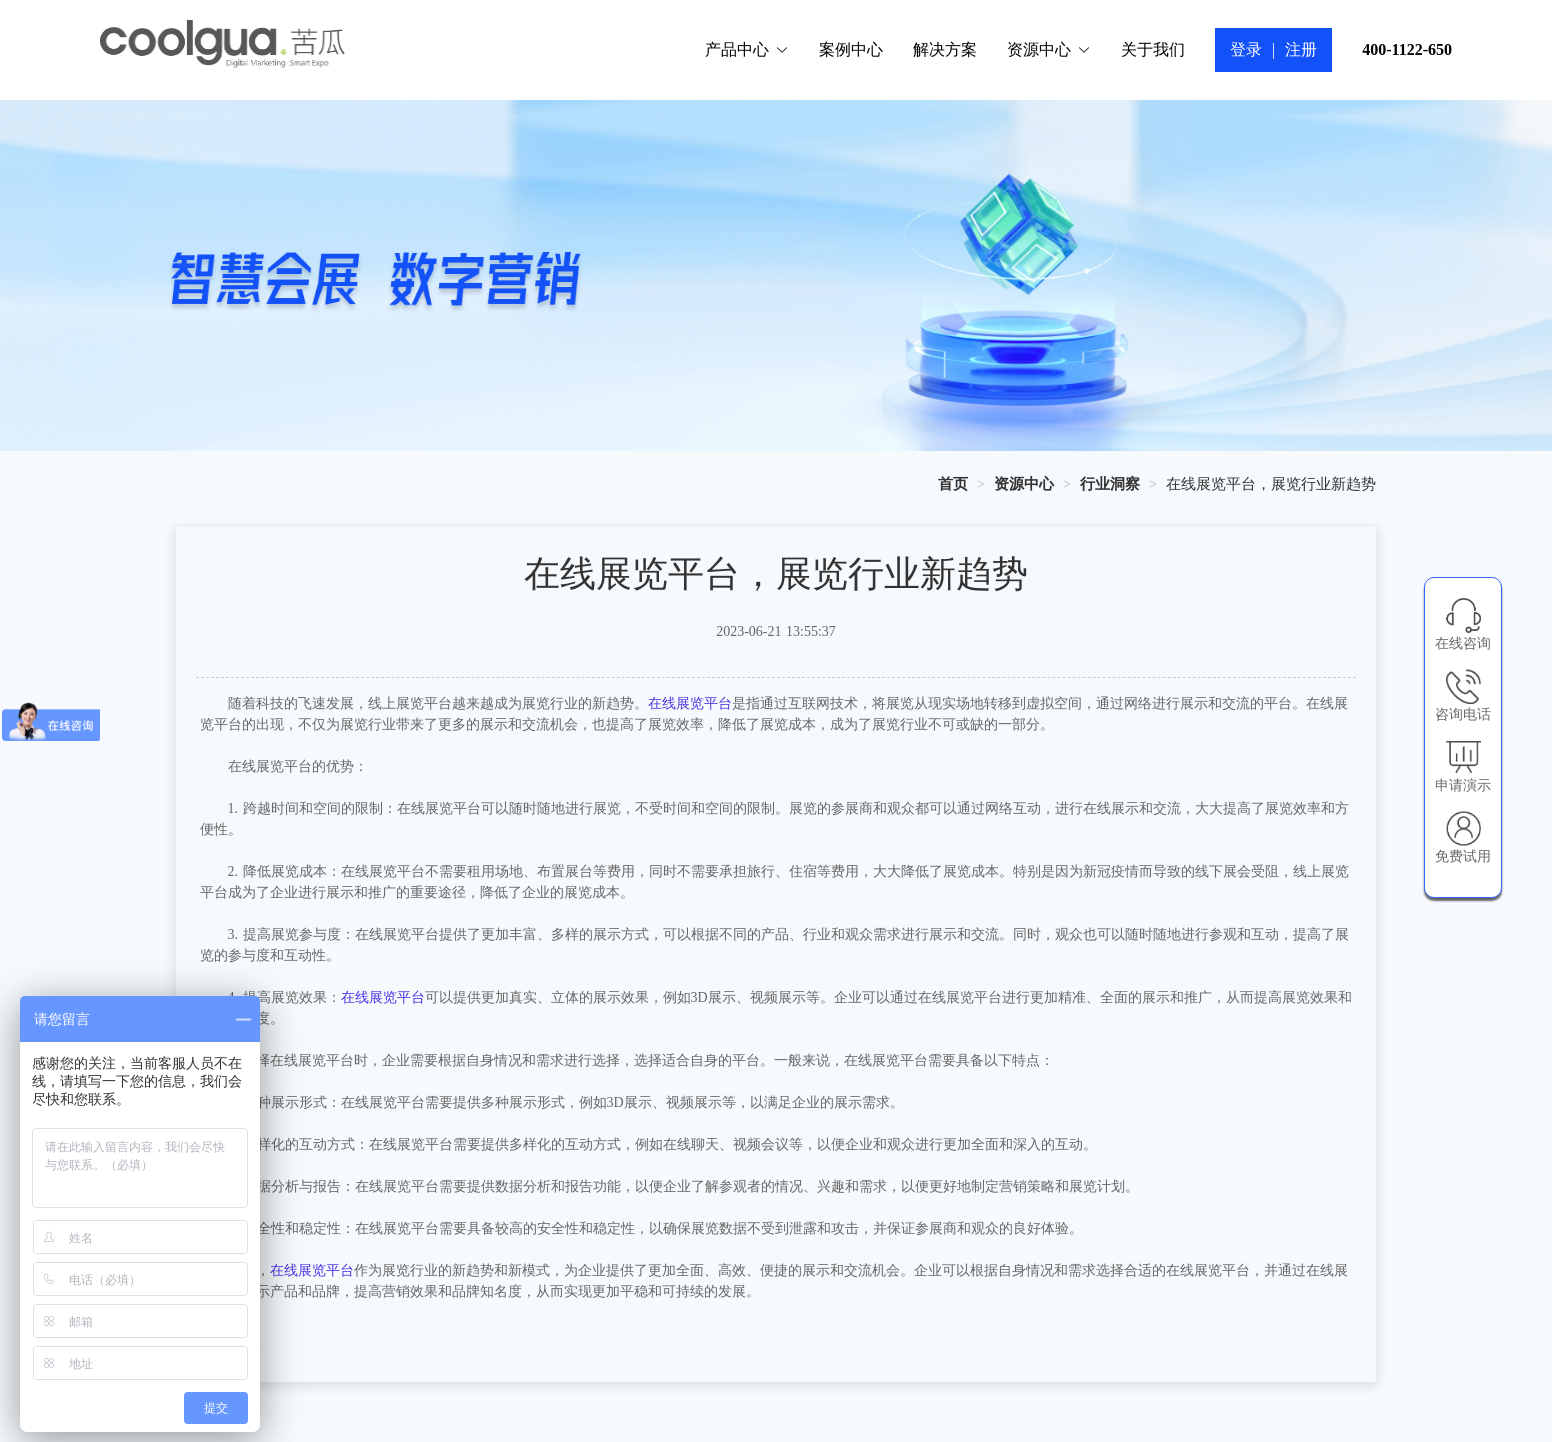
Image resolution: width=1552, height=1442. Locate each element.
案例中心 (851, 49)
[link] (953, 484)
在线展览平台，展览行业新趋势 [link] (1271, 484)
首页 (953, 484)
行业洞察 (1110, 484)
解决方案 (945, 49)
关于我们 (1153, 49)
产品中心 (747, 49)
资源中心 (1049, 49)
